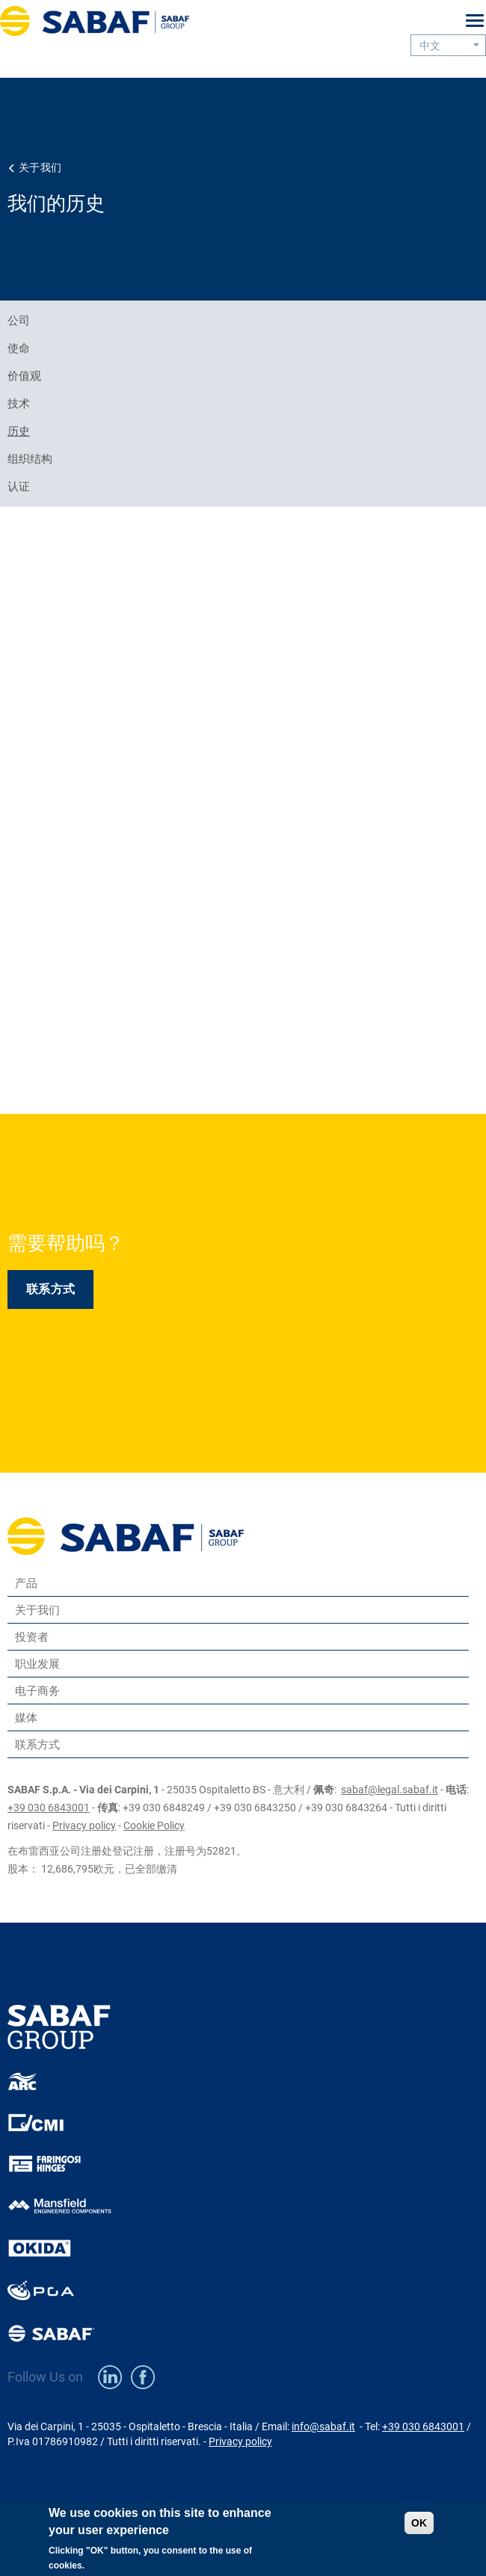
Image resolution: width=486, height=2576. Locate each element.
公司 (18, 320)
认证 (18, 486)
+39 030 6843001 (48, 1808)
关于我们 (40, 167)
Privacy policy (84, 1825)
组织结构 (29, 459)
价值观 (24, 376)
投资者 (32, 1636)
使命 (18, 348)
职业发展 (37, 1663)
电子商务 (37, 1690)
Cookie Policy (154, 1825)
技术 (18, 403)
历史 (18, 431)
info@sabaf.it (323, 2426)
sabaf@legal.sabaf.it (389, 1790)
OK (419, 2523)
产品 (26, 1583)
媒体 (26, 1717)
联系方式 (50, 1289)
